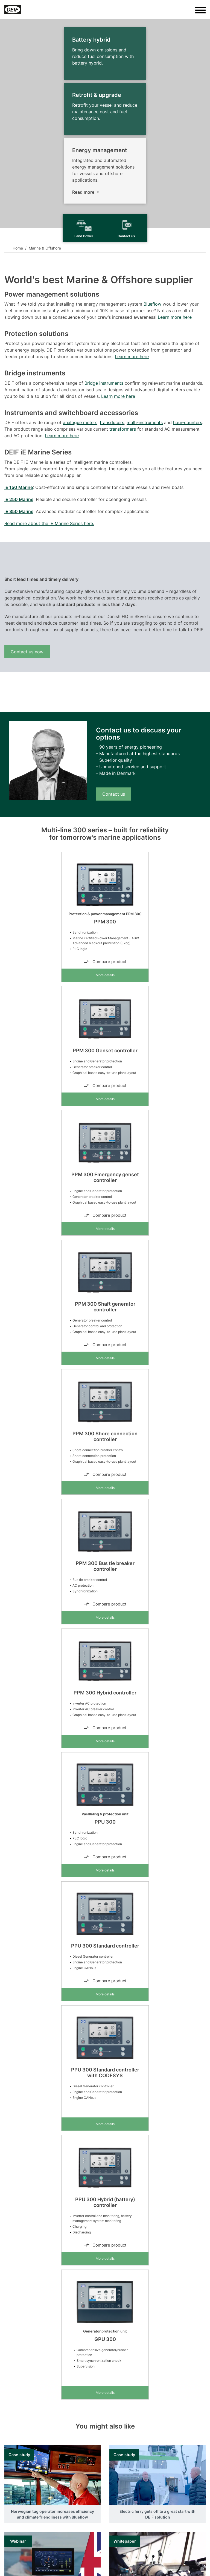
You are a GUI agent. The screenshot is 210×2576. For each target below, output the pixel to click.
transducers (112, 422)
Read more (83, 192)
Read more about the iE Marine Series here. (49, 523)
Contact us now (27, 651)
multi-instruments (145, 422)
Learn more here (175, 317)
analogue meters (80, 422)
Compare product (105, 962)
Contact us (113, 794)
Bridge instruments (103, 383)
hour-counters (187, 422)
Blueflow (152, 304)
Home (18, 248)
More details (105, 975)
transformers (122, 429)
